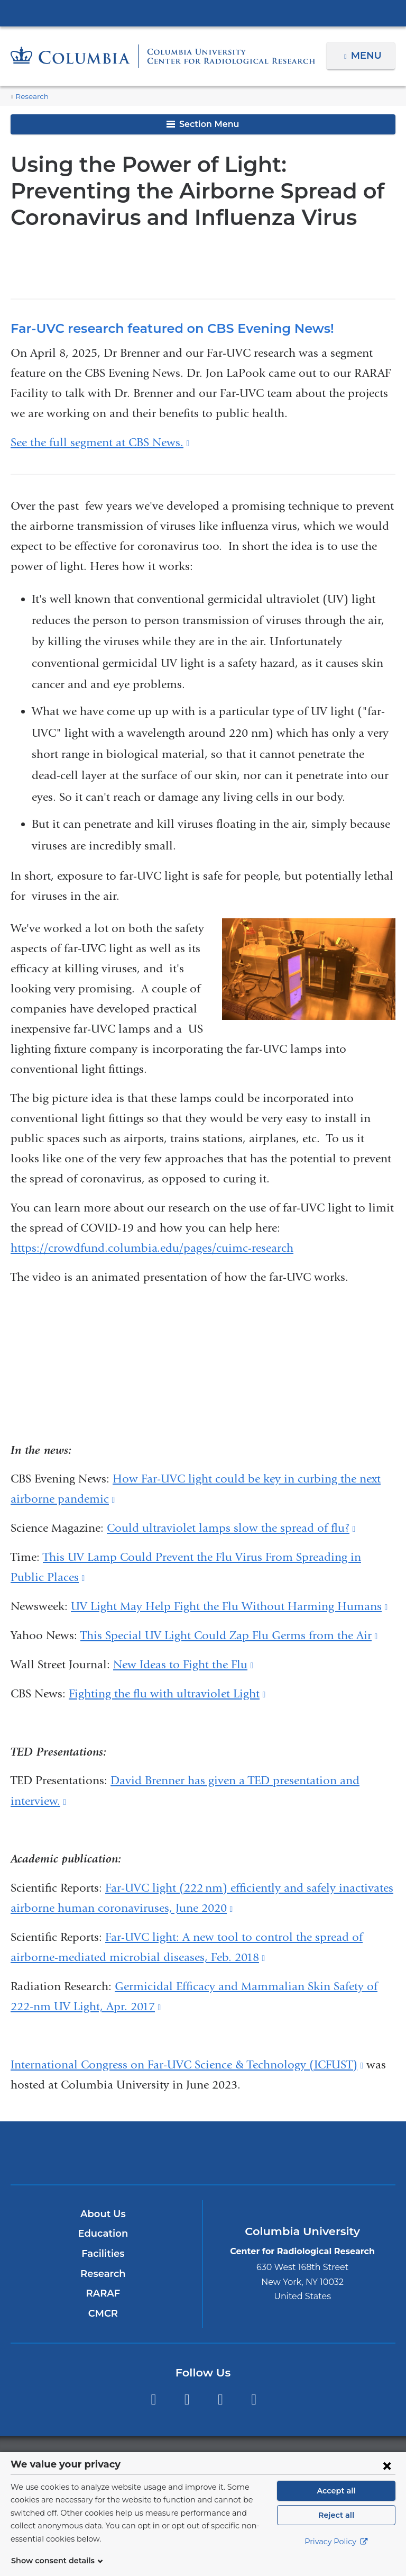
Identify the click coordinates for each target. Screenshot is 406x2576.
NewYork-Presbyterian (202, 2157)
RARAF (102, 2293)
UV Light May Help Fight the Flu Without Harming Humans (229, 1606)
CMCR (103, 2313)
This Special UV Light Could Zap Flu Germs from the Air (228, 1635)
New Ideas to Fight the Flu (183, 1664)
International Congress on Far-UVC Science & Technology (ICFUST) (187, 2065)
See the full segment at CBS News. (100, 442)
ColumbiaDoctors (328, 2152)
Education (103, 2233)
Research (30, 97)
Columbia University (224, 2457)
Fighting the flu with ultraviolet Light (167, 1694)
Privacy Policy (336, 2555)
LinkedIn (254, 2400)
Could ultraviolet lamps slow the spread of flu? (231, 1528)
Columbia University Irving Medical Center (203, 13)
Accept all (336, 2503)
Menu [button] (368, 55)
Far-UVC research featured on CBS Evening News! (163, 328)
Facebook (153, 2400)
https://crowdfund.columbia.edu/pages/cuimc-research (152, 1248)
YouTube (220, 2400)
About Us (103, 2214)
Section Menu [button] (202, 124)
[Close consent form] (387, 2478)
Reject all (336, 2528)
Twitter (187, 2400)
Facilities (102, 2253)
